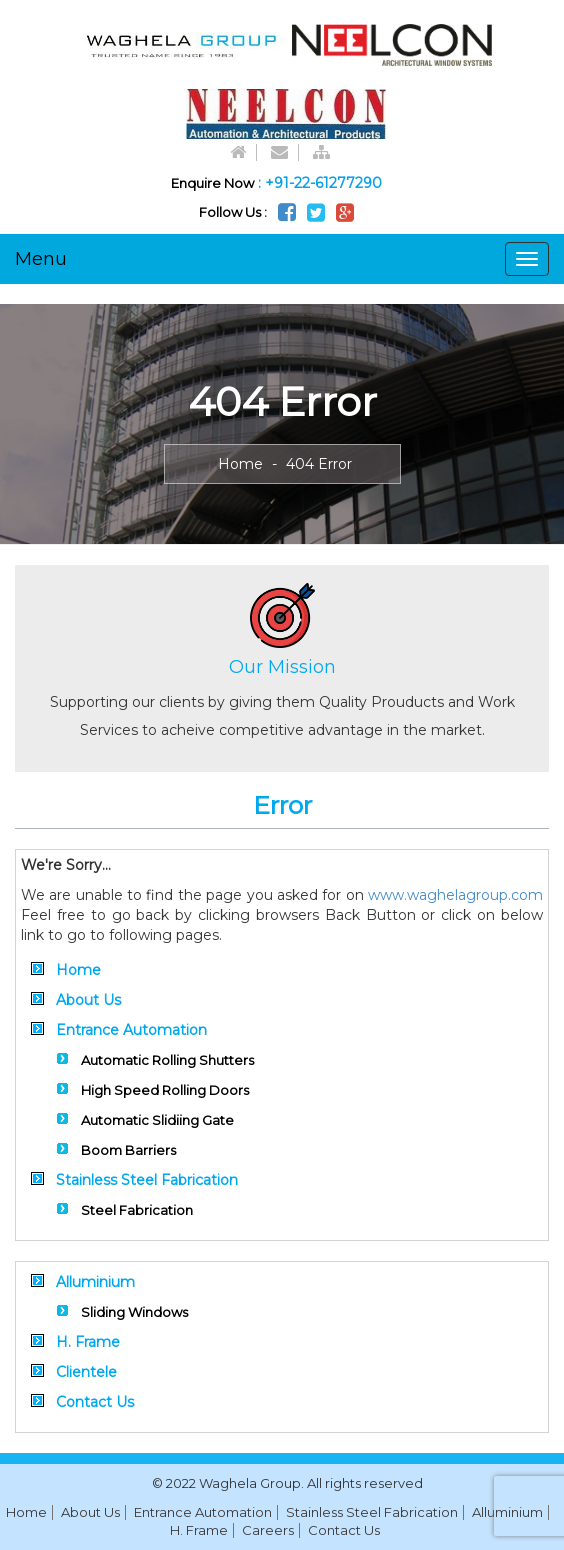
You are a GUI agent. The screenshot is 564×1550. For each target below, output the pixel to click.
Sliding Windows (134, 1312)
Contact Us (95, 1402)
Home (240, 464)
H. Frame (88, 1342)
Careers (268, 1530)
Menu (41, 259)
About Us (88, 1000)
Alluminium (95, 1282)
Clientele (86, 1372)
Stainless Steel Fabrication (147, 1180)
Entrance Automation (131, 1030)
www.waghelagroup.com (455, 895)
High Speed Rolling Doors (165, 1090)
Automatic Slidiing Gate (157, 1120)
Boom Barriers (128, 1150)
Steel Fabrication (137, 1210)
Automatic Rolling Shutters (167, 1060)
